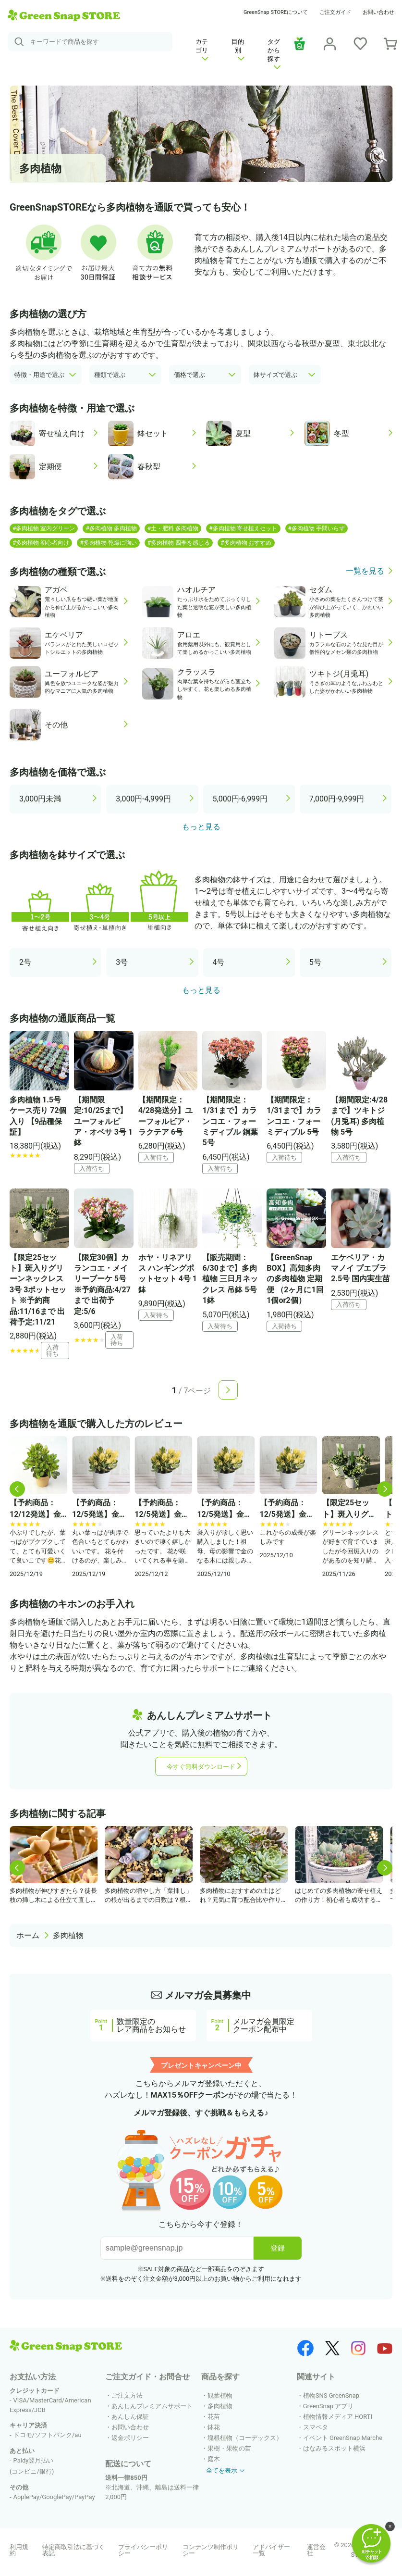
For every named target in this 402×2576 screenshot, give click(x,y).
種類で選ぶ (109, 374)
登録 (277, 2248)
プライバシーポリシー (143, 2550)
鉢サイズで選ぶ (275, 374)
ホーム (27, 1935)
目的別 (237, 49)
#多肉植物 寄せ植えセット (243, 528)
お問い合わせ (378, 12)
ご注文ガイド (335, 12)
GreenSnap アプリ (328, 2406)
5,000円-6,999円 (240, 798)
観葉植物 (219, 2395)
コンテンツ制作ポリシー (211, 2550)
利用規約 (19, 2550)
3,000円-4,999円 (143, 798)
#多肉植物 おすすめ (245, 542)
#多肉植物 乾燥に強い (108, 542)
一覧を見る (365, 571)
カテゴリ (201, 49)
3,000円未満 (40, 798)
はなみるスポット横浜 (334, 2448)
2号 (25, 962)
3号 (122, 962)
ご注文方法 (127, 2395)
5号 (315, 962)
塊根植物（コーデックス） (244, 2438)
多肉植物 (68, 1935)
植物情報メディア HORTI (337, 2416)
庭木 (213, 2459)
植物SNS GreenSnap (331, 2395)
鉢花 (213, 2427)
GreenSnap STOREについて (276, 12)
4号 (219, 962)
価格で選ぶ (189, 374)
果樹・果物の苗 (229, 2448)
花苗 (213, 2416)
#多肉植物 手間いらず (316, 528)
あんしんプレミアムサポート (152, 2406)
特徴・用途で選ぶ (39, 374)
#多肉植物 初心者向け (40, 542)
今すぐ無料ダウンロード (201, 1766)
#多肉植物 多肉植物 (110, 528)
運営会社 (316, 2550)
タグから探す (274, 53)
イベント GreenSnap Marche (342, 2438)
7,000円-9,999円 (337, 798)
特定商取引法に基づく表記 (73, 2550)
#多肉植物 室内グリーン (43, 528)
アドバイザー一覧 (271, 2550)
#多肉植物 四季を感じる (178, 542)
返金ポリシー (130, 2438)
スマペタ (315, 2427)
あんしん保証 (130, 2416)
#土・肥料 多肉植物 (172, 528)
